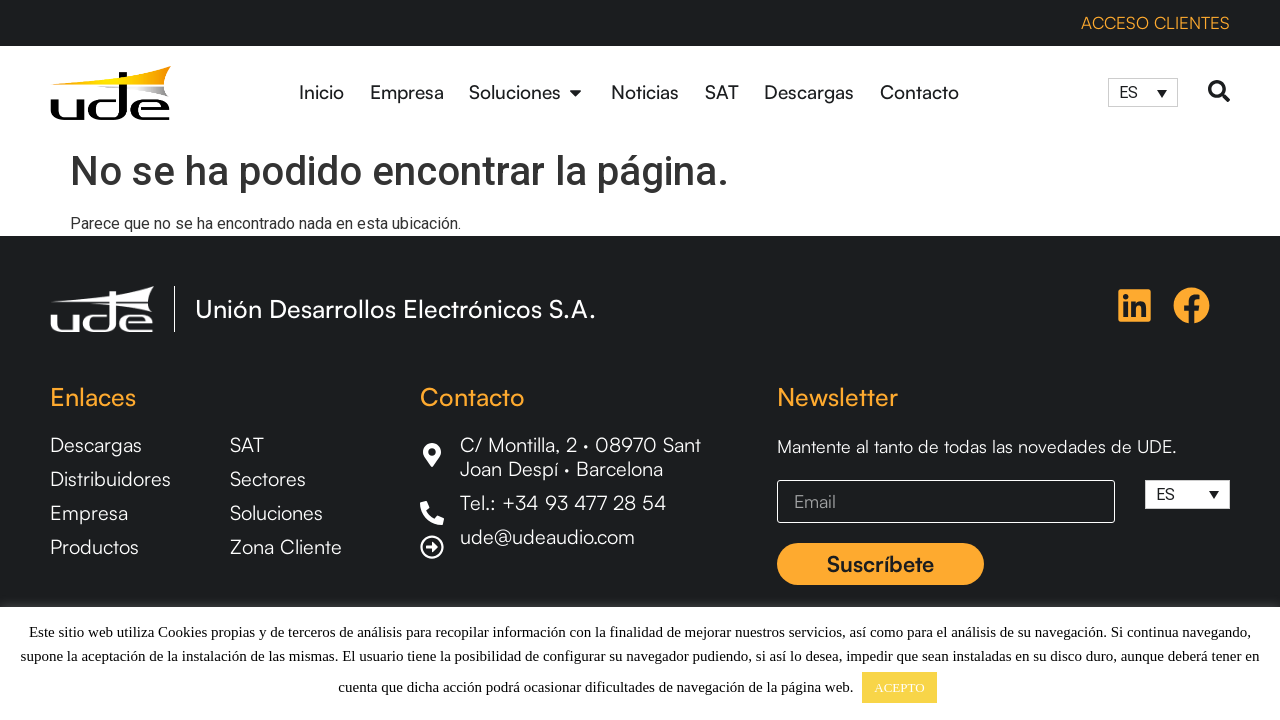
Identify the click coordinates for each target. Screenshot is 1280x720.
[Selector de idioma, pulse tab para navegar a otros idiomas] (1143, 92)
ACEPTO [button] (899, 687)
